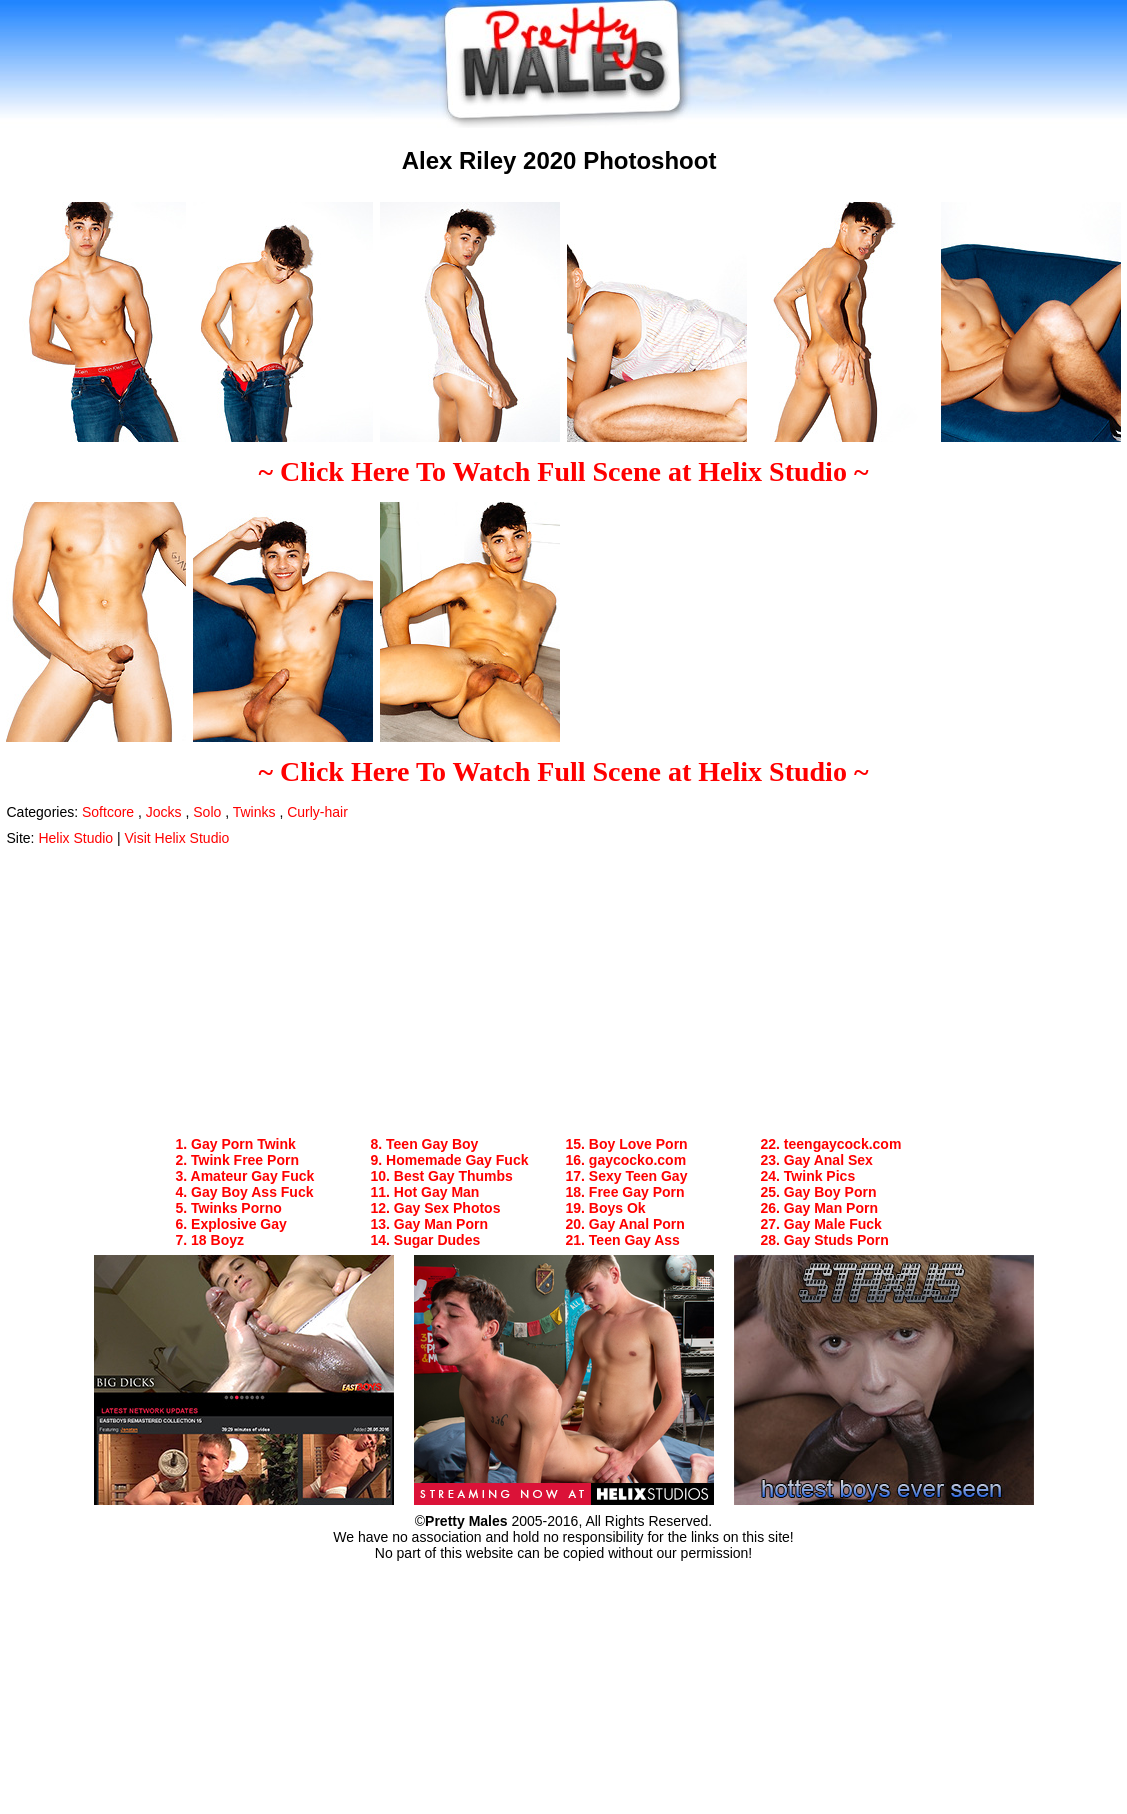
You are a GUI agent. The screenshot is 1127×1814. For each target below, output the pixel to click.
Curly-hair (317, 812)
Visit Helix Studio (177, 838)
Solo (207, 812)
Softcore (108, 812)
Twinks (254, 812)
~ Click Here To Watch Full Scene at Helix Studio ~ (564, 471)
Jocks (164, 812)
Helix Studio (75, 838)
